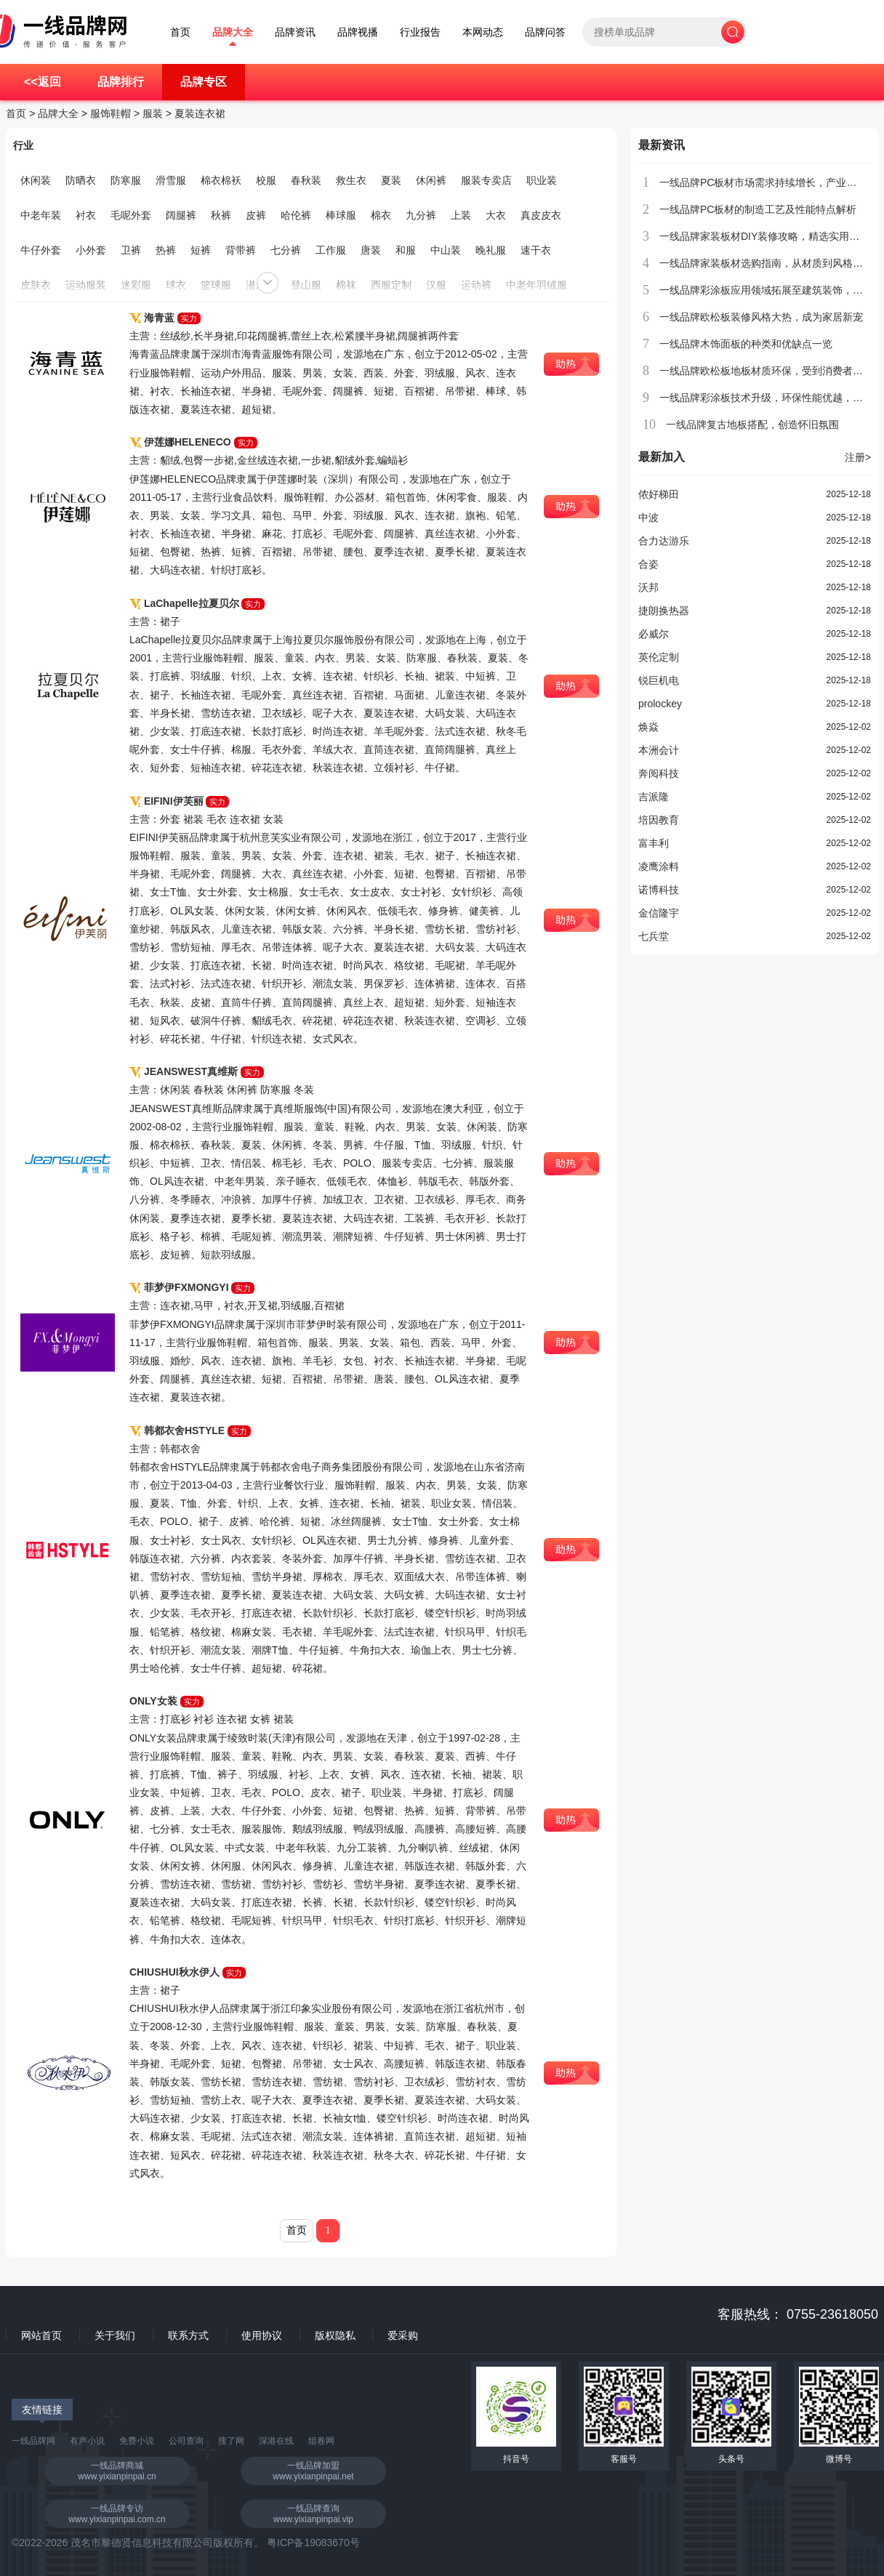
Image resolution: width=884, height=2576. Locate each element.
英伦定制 (658, 657)
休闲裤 (431, 180)
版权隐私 (335, 2335)
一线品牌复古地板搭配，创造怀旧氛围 (752, 424)
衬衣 (86, 215)
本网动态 (482, 32)
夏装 (391, 180)
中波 (648, 517)
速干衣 (536, 250)
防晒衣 (80, 180)
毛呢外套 (130, 215)
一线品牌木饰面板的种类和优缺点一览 (745, 344)
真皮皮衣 (541, 215)
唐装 (371, 250)
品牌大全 (232, 32)
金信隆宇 (658, 913)
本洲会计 (658, 750)
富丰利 (653, 843)
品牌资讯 (295, 32)
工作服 (331, 250)
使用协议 (261, 2335)
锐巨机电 (658, 680)
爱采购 (402, 2335)
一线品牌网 (33, 2441)
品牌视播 (357, 32)
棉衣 (381, 215)
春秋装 (306, 180)
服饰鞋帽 (110, 113)
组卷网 (321, 2441)
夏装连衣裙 (199, 113)
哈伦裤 (296, 215)
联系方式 (188, 2335)
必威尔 (653, 634)
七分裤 (285, 250)
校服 (266, 180)
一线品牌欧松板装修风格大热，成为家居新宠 (761, 317)
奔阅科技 (658, 773)
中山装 (445, 250)
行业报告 (420, 32)
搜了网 (231, 2441)
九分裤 (421, 215)
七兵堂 (653, 936)
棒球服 (341, 215)
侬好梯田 (658, 494)
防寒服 (125, 180)
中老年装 (40, 215)
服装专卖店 (486, 180)
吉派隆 (653, 796)
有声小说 (87, 2441)
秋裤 (221, 215)
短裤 (200, 250)
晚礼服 (490, 250)
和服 (405, 250)
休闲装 (35, 180)
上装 (461, 215)
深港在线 (276, 2441)
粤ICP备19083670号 (313, 2542)
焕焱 (648, 727)
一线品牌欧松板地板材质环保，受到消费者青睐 (766, 371)
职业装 (541, 180)
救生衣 (351, 180)
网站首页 (41, 2335)
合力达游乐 (663, 541)
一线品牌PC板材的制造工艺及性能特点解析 (757, 209)
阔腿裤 (181, 215)
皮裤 (256, 215)
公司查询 (186, 2441)
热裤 (166, 250)
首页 (180, 32)
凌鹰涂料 (658, 866)
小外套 (91, 250)
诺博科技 (658, 889)
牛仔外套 (40, 250)
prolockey (660, 703)
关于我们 (115, 2335)
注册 (858, 457)
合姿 (648, 564)
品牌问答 (545, 32)
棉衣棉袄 (221, 180)
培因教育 (658, 820)
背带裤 (240, 250)
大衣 (496, 215)
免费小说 (136, 2441)
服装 (152, 113)
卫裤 (131, 250)
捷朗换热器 (663, 610)
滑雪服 (171, 180)
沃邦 (648, 587)
